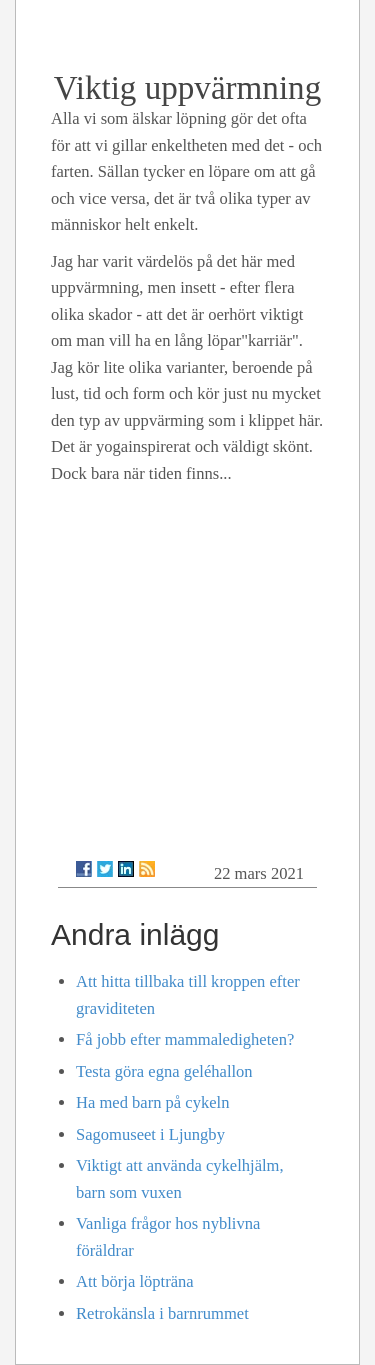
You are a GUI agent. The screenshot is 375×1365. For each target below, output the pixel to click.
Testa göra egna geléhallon (164, 1071)
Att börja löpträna (135, 1281)
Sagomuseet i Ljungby (150, 1134)
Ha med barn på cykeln (152, 1102)
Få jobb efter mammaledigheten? (185, 1039)
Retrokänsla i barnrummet (162, 1313)
